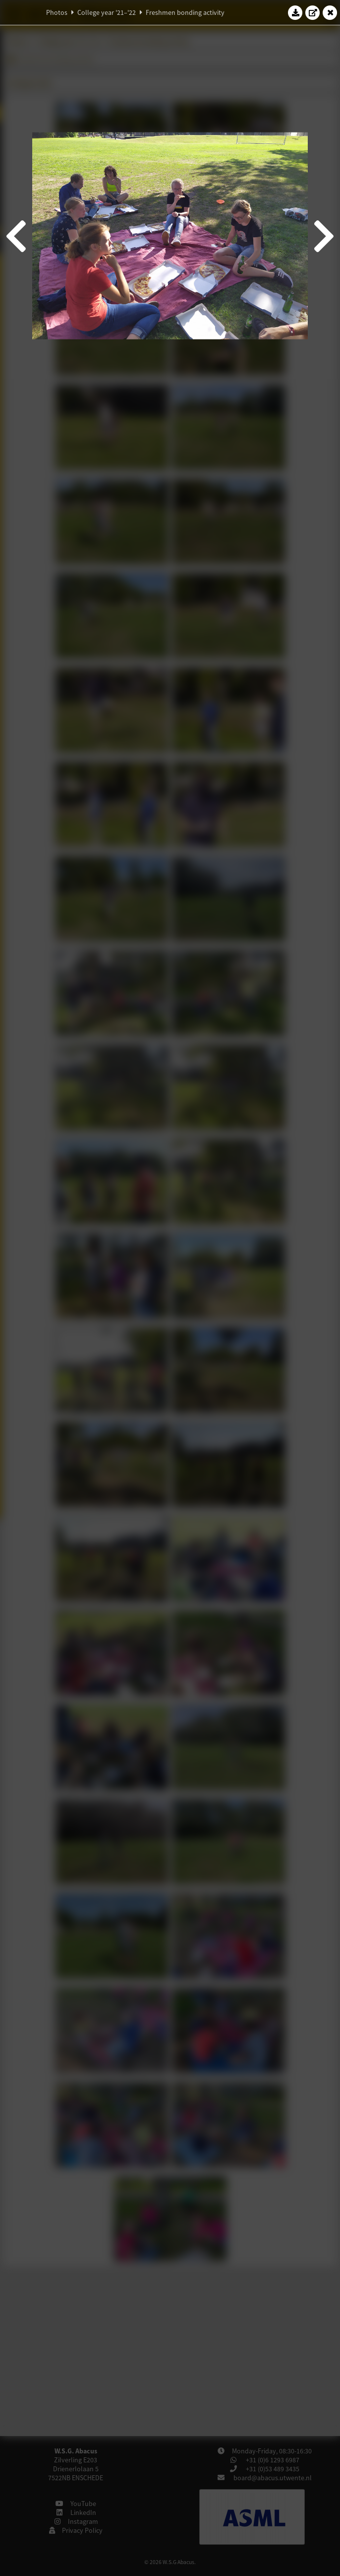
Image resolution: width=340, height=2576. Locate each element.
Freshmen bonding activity (185, 12)
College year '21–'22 (106, 12)
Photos (56, 12)
